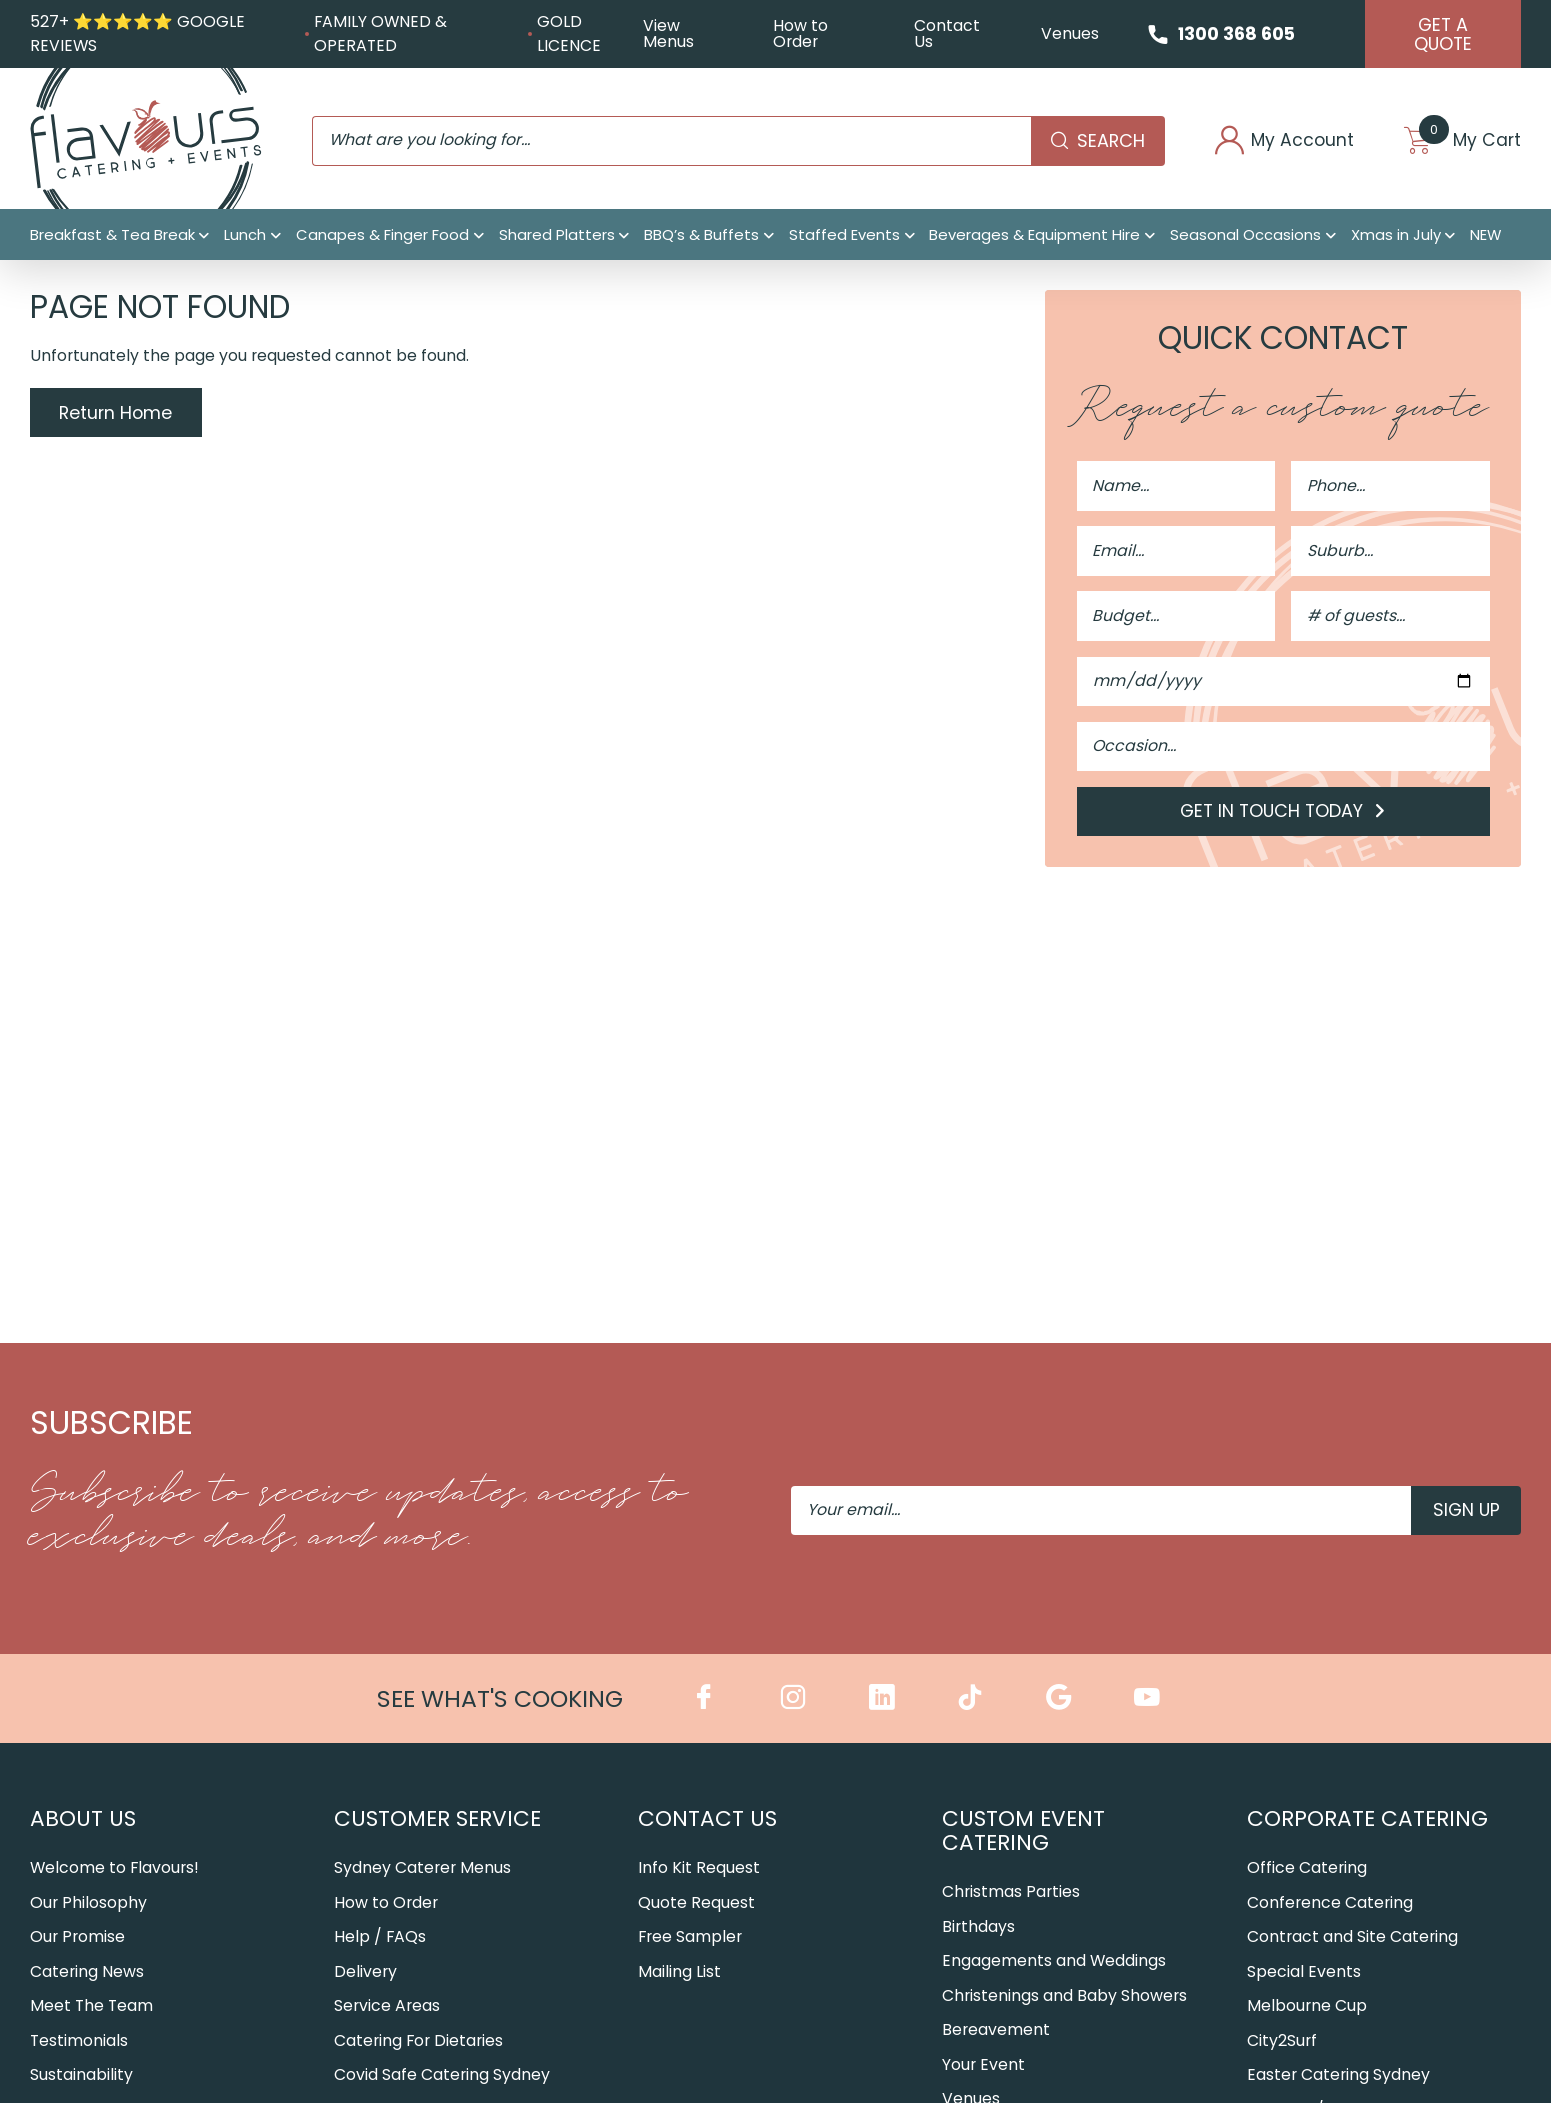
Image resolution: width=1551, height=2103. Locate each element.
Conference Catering (1330, 1903)
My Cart (1460, 142)
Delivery (365, 1972)
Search (1091, 141)
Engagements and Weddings (1054, 1962)
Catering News (87, 1972)
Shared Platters (557, 236)
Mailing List (679, 1972)
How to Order (799, 34)
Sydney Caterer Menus (422, 1869)
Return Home (116, 414)
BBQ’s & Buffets (701, 236)
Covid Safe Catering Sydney (442, 2076)
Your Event (983, 2065)
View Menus (667, 34)
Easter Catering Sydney (1338, 2076)
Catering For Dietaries (418, 2041)
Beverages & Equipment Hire (1034, 236)
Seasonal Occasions (1245, 236)
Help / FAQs (380, 1938)
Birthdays (978, 1927)
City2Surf (1282, 2041)
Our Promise (77, 1938)
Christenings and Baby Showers (1064, 1996)
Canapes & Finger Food (382, 236)
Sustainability (81, 2076)
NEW (1485, 236)
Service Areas (387, 2007)
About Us (83, 1819)
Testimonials (79, 2041)
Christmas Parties (1011, 1893)
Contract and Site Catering (1352, 1938)
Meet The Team (91, 2007)
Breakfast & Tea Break (112, 236)
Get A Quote (1442, 34)
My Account (1279, 142)
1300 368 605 (1235, 33)
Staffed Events (844, 236)
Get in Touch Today (1283, 813)
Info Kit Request (699, 1869)
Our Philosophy (88, 1903)
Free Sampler (690, 1938)
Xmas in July (1396, 236)
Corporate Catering (1367, 1819)
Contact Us (944, 34)
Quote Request (696, 1903)
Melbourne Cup (1307, 2007)
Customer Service (437, 1819)
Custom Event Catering (1023, 1831)
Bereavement (996, 2031)
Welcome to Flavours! (114, 1869)
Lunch (245, 236)
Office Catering (1307, 1869)
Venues (1067, 33)
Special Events (1304, 1972)
